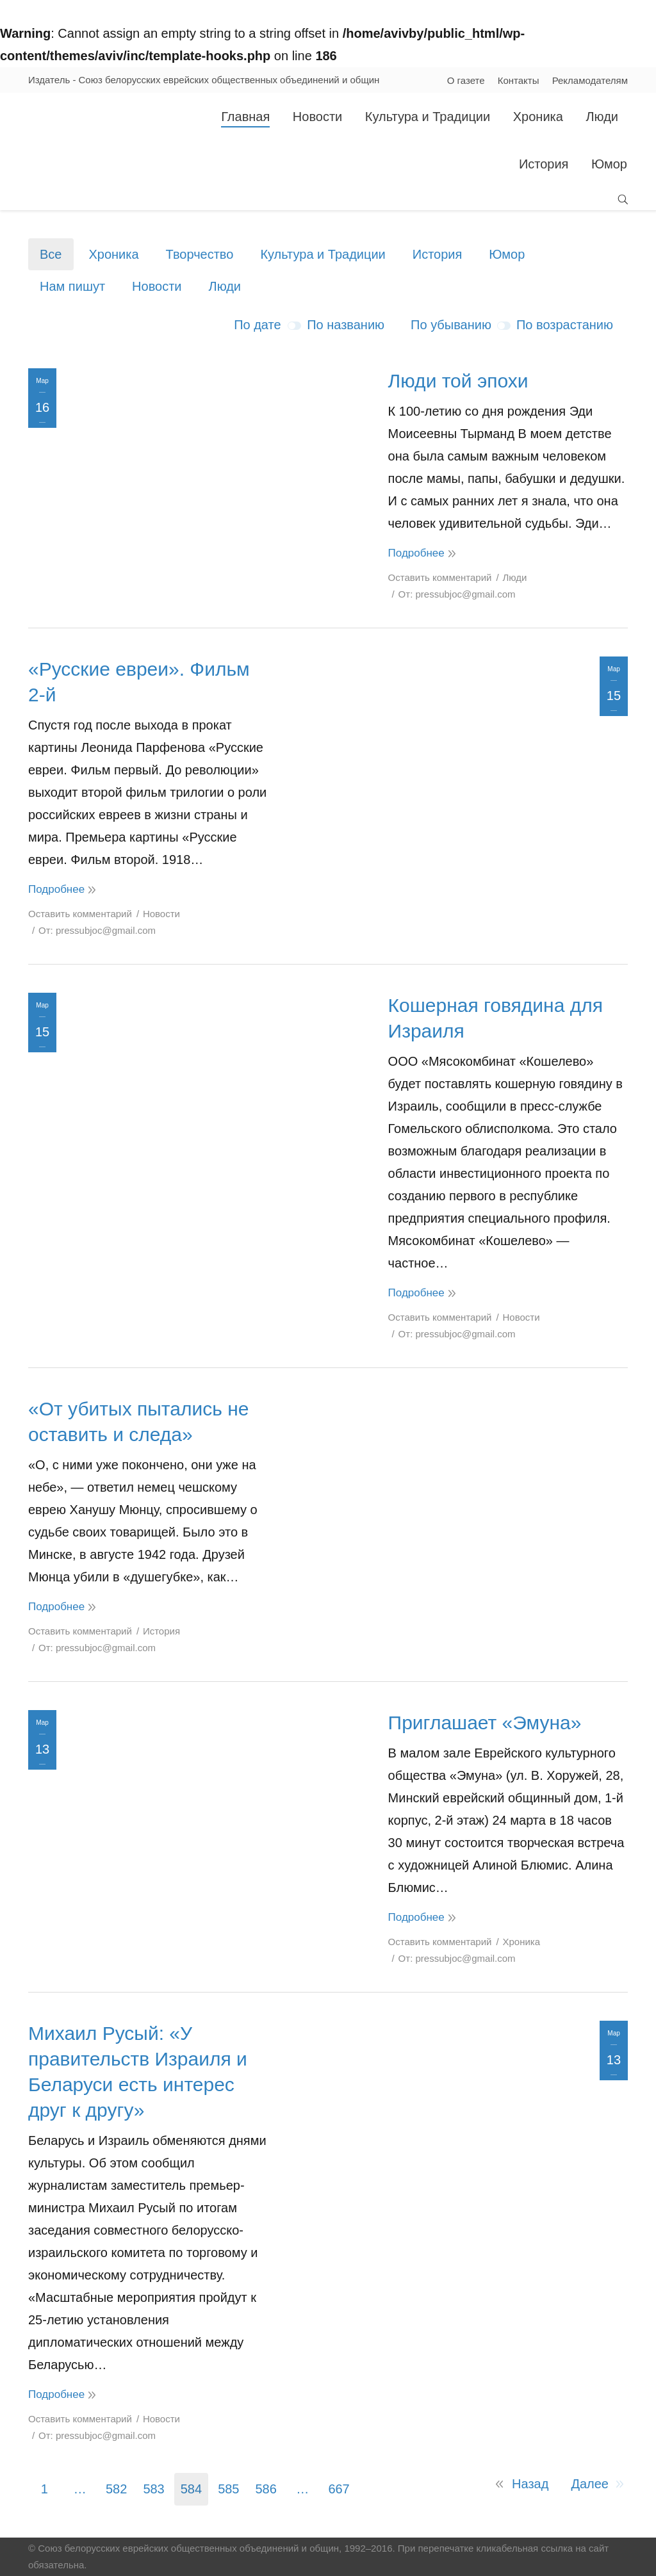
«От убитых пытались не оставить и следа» (138, 1421)
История (438, 254)
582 (116, 2489)
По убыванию (451, 325)
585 (228, 2489)
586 (266, 2489)
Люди (225, 286)
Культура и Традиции (322, 254)
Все (51, 254)
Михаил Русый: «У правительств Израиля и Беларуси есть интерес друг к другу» (137, 2072)
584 (191, 2489)
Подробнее (416, 553)
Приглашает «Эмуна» (485, 1722)
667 (338, 2489)
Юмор (507, 254)
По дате (257, 325)
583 (153, 2489)
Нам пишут (72, 286)
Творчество (200, 254)
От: (457, 594)
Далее (590, 2484)
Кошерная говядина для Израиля (495, 1018)
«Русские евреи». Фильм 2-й (139, 681)
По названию (345, 325)
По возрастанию (564, 325)
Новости (156, 286)
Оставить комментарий (440, 577)
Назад (530, 2484)
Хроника (113, 254)
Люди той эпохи (458, 380)
